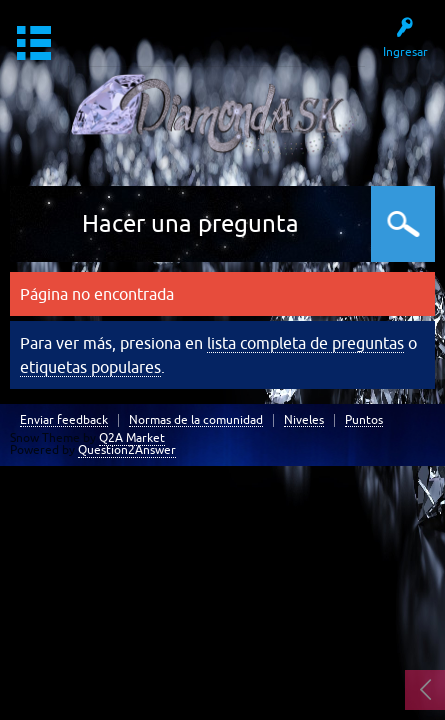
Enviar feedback (64, 420)
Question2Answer (127, 450)
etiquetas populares (90, 367)
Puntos (364, 420)
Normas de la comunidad (196, 420)
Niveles (304, 420)
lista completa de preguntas (305, 343)
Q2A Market (132, 438)
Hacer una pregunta (190, 223)
